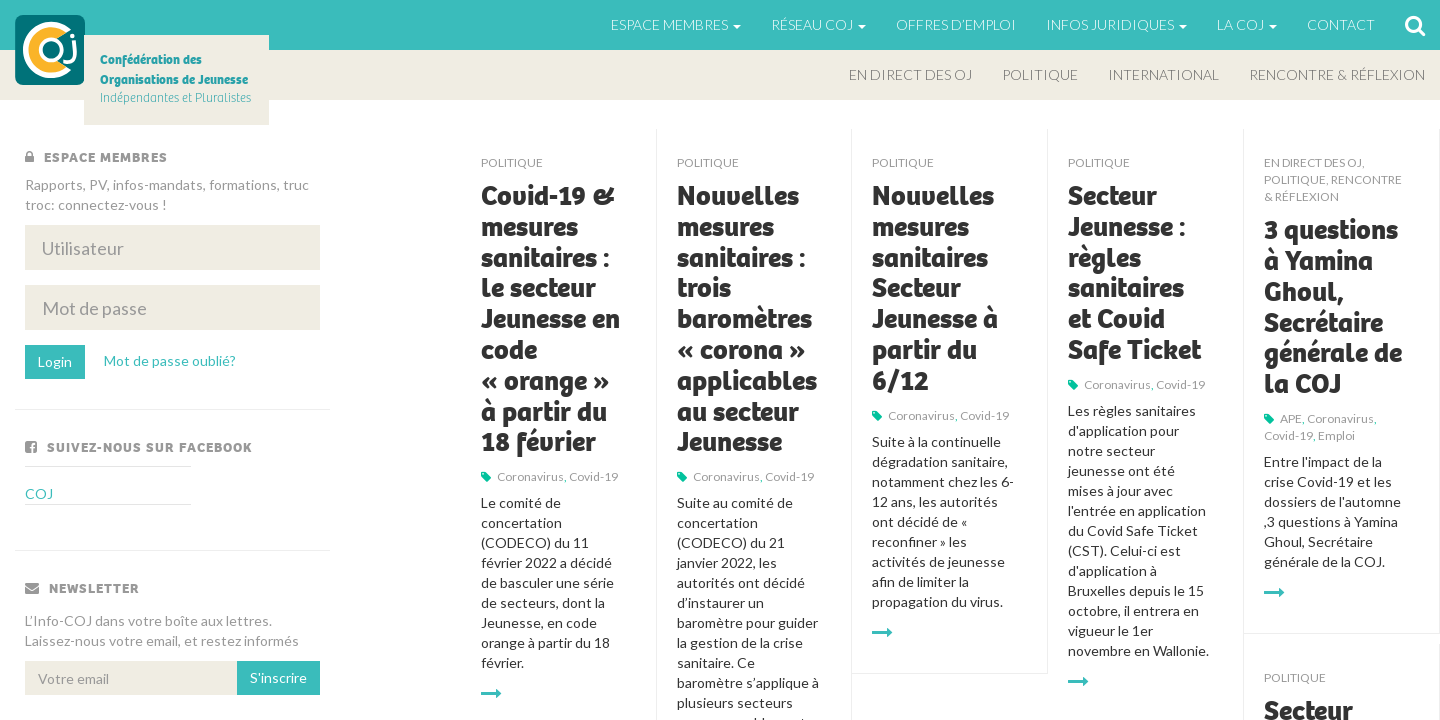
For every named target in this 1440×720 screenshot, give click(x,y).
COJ (50, 50)
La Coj (1247, 24)
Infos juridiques (1116, 24)
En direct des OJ (910, 74)
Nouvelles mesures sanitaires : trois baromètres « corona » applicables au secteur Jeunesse (747, 319)
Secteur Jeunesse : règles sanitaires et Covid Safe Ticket (1134, 273)
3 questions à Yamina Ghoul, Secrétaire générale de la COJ (1333, 307)
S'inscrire (278, 677)
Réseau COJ (818, 24)
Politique (1040, 74)
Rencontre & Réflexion (1337, 74)
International (1163, 74)
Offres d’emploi (956, 24)
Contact (1341, 24)
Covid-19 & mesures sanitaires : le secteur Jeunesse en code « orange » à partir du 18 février (550, 319)
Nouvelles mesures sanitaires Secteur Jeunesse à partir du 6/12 (935, 288)
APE (1291, 418)
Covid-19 (593, 476)
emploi (1336, 435)
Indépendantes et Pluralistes (175, 78)
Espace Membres (676, 24)
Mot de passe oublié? (170, 360)
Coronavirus (530, 476)
